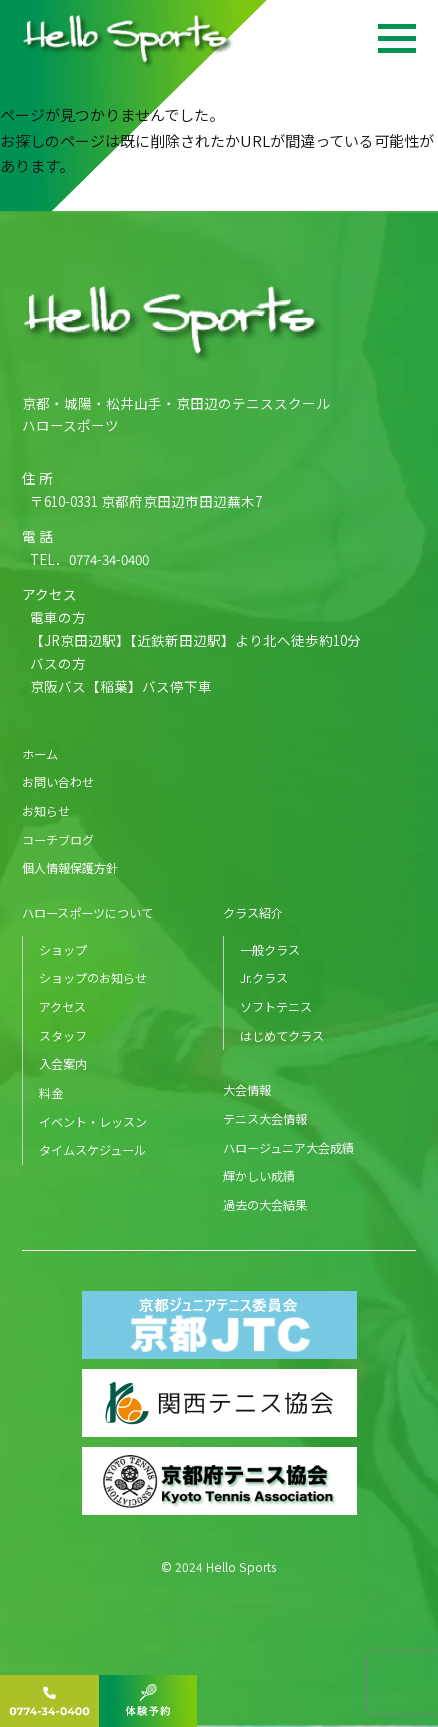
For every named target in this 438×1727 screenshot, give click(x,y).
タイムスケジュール (92, 1149)
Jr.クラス (264, 977)
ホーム (40, 753)
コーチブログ (58, 839)
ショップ (63, 949)
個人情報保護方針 (70, 867)
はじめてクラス (282, 1035)
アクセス (62, 1006)
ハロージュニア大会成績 (288, 1147)
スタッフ (63, 1035)
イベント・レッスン (93, 1121)
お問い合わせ (58, 781)
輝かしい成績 (259, 1175)
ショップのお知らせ (93, 977)
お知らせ (46, 810)
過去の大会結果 (265, 1204)
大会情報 (247, 1089)
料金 (51, 1092)
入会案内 (63, 1063)
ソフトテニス (276, 1006)
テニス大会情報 (265, 1118)
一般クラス (270, 949)
